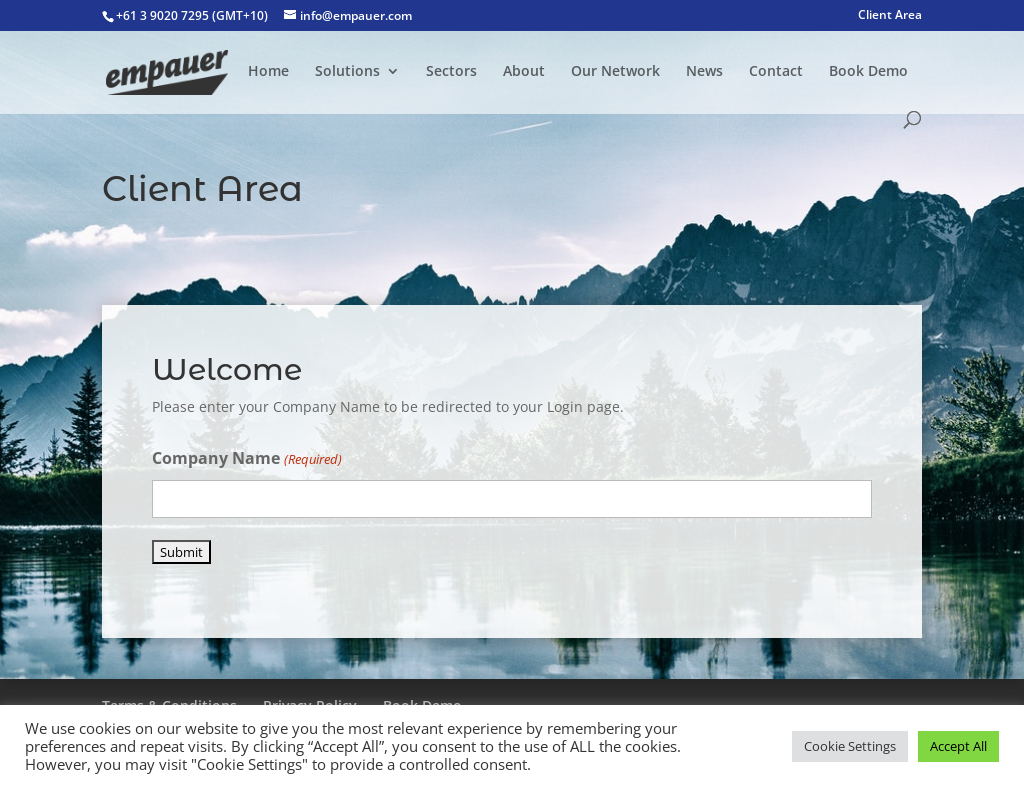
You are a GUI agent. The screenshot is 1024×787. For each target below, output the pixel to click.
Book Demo (868, 72)
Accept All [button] (958, 746)
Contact (776, 72)
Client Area (890, 16)
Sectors (451, 72)
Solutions (347, 72)
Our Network (615, 72)
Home (268, 72)
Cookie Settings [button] (850, 746)
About (524, 72)
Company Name (246, 459)
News (704, 72)
